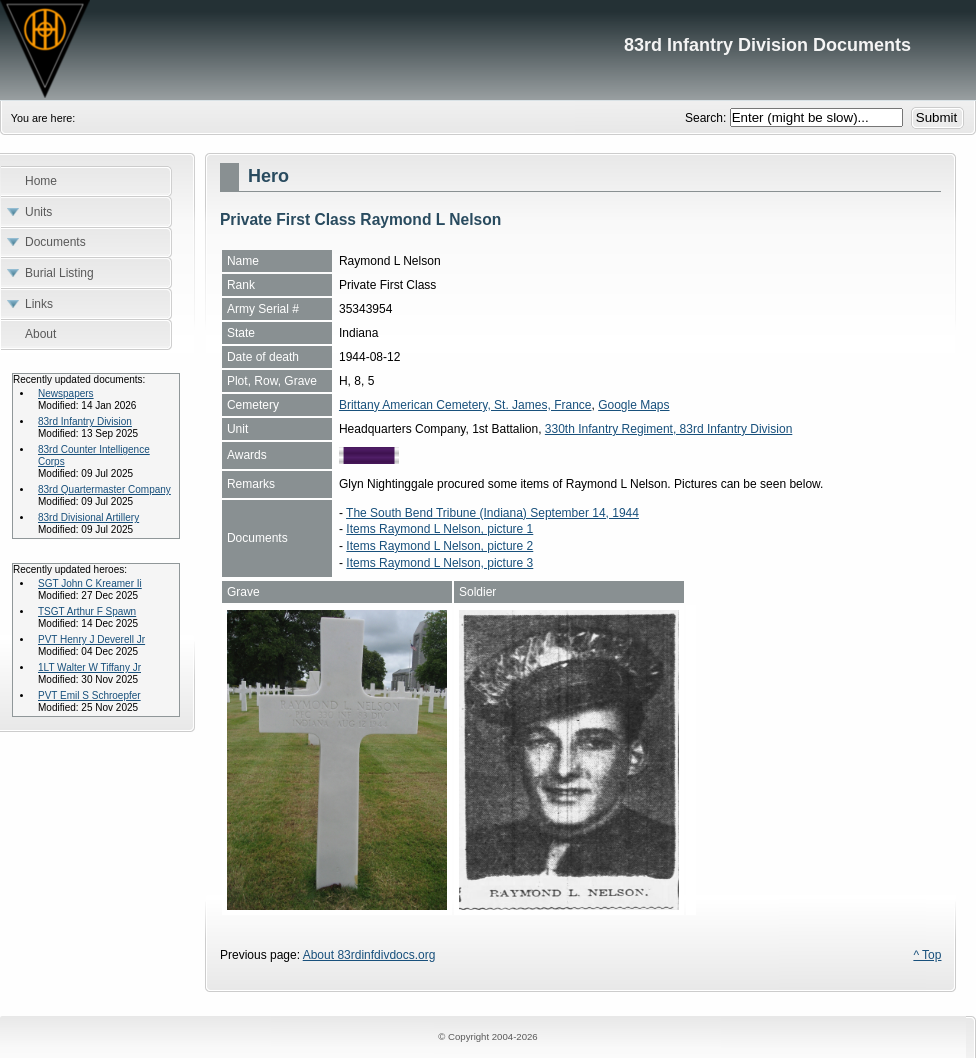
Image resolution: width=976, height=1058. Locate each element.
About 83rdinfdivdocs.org (369, 955)
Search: (707, 118)
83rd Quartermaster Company (104, 489)
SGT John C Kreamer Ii (90, 583)
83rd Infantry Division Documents (488, 50)
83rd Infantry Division (85, 421)
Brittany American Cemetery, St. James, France (465, 405)
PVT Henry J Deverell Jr (91, 639)
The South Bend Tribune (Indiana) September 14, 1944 (492, 513)
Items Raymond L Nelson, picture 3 (439, 563)
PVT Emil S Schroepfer (89, 695)
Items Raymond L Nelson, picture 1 (439, 529)
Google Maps (633, 405)
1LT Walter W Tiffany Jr (89, 667)
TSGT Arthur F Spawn (87, 611)
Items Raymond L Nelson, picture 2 (439, 546)
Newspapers (66, 393)
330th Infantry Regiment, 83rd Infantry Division (668, 429)
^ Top (927, 955)
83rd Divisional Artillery (88, 517)
